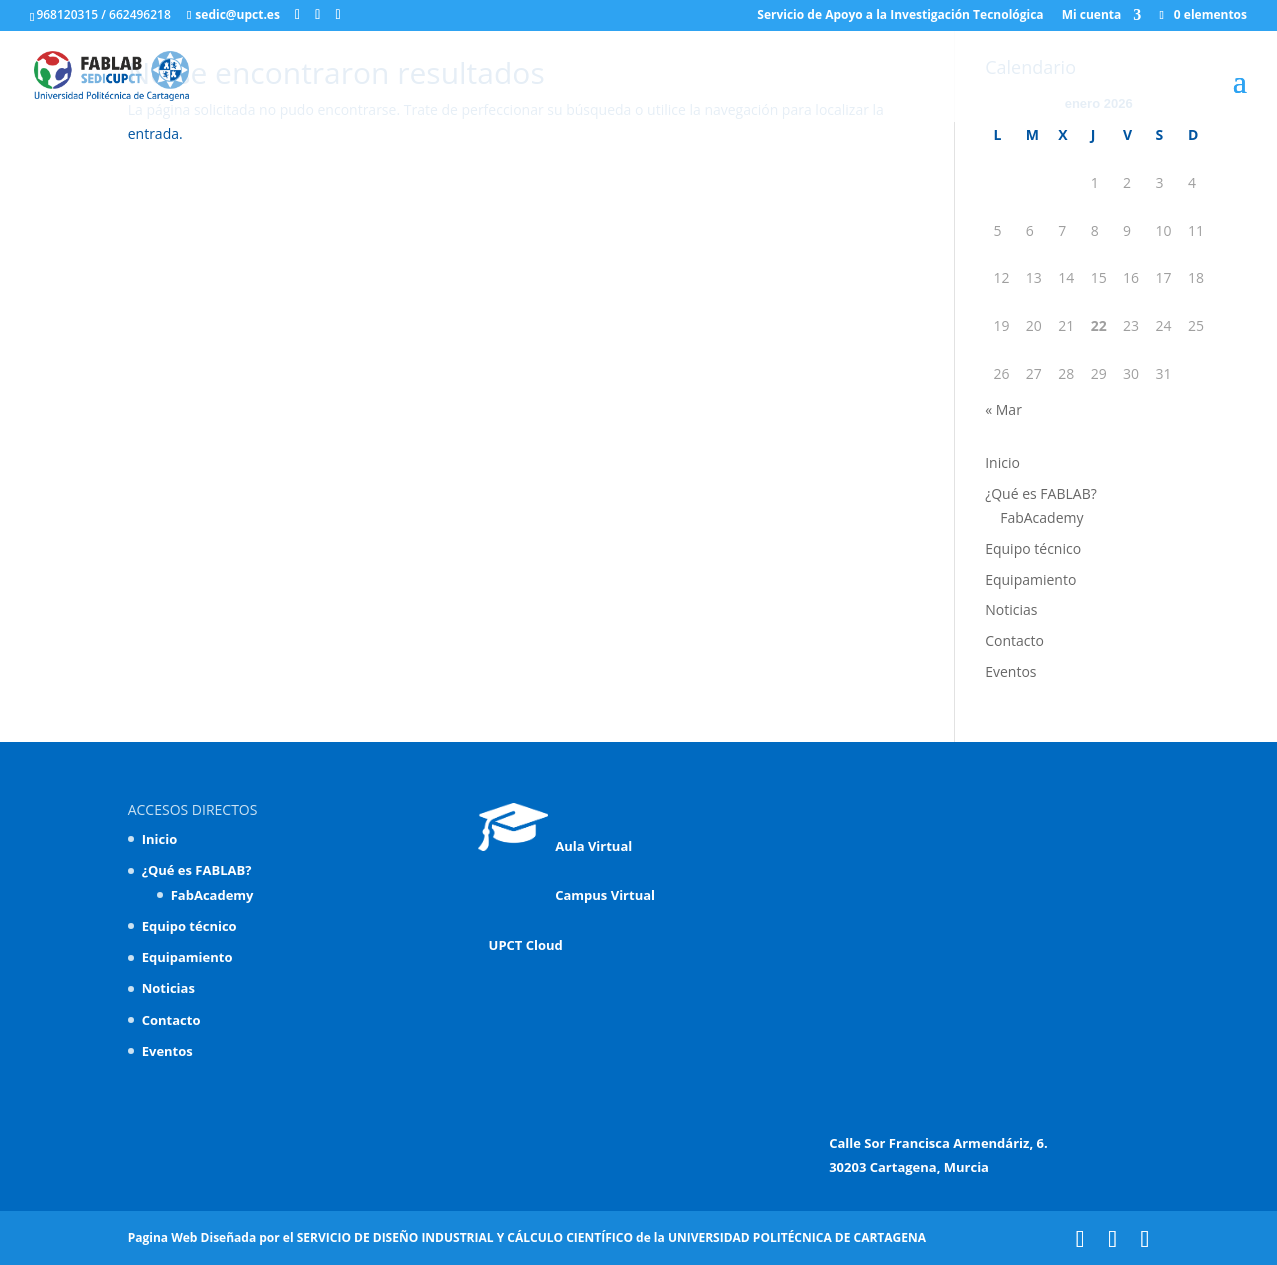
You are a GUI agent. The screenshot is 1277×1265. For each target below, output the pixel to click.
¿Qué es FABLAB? (1041, 493)
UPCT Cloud (520, 945)
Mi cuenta (1092, 16)
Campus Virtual (601, 895)
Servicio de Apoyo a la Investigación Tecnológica (900, 16)
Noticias (1011, 609)
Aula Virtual (555, 846)
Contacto (1014, 640)
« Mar (1003, 409)
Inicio (1002, 462)
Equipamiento (1030, 579)
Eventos (1010, 671)
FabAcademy (1041, 517)
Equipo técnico (1033, 548)
